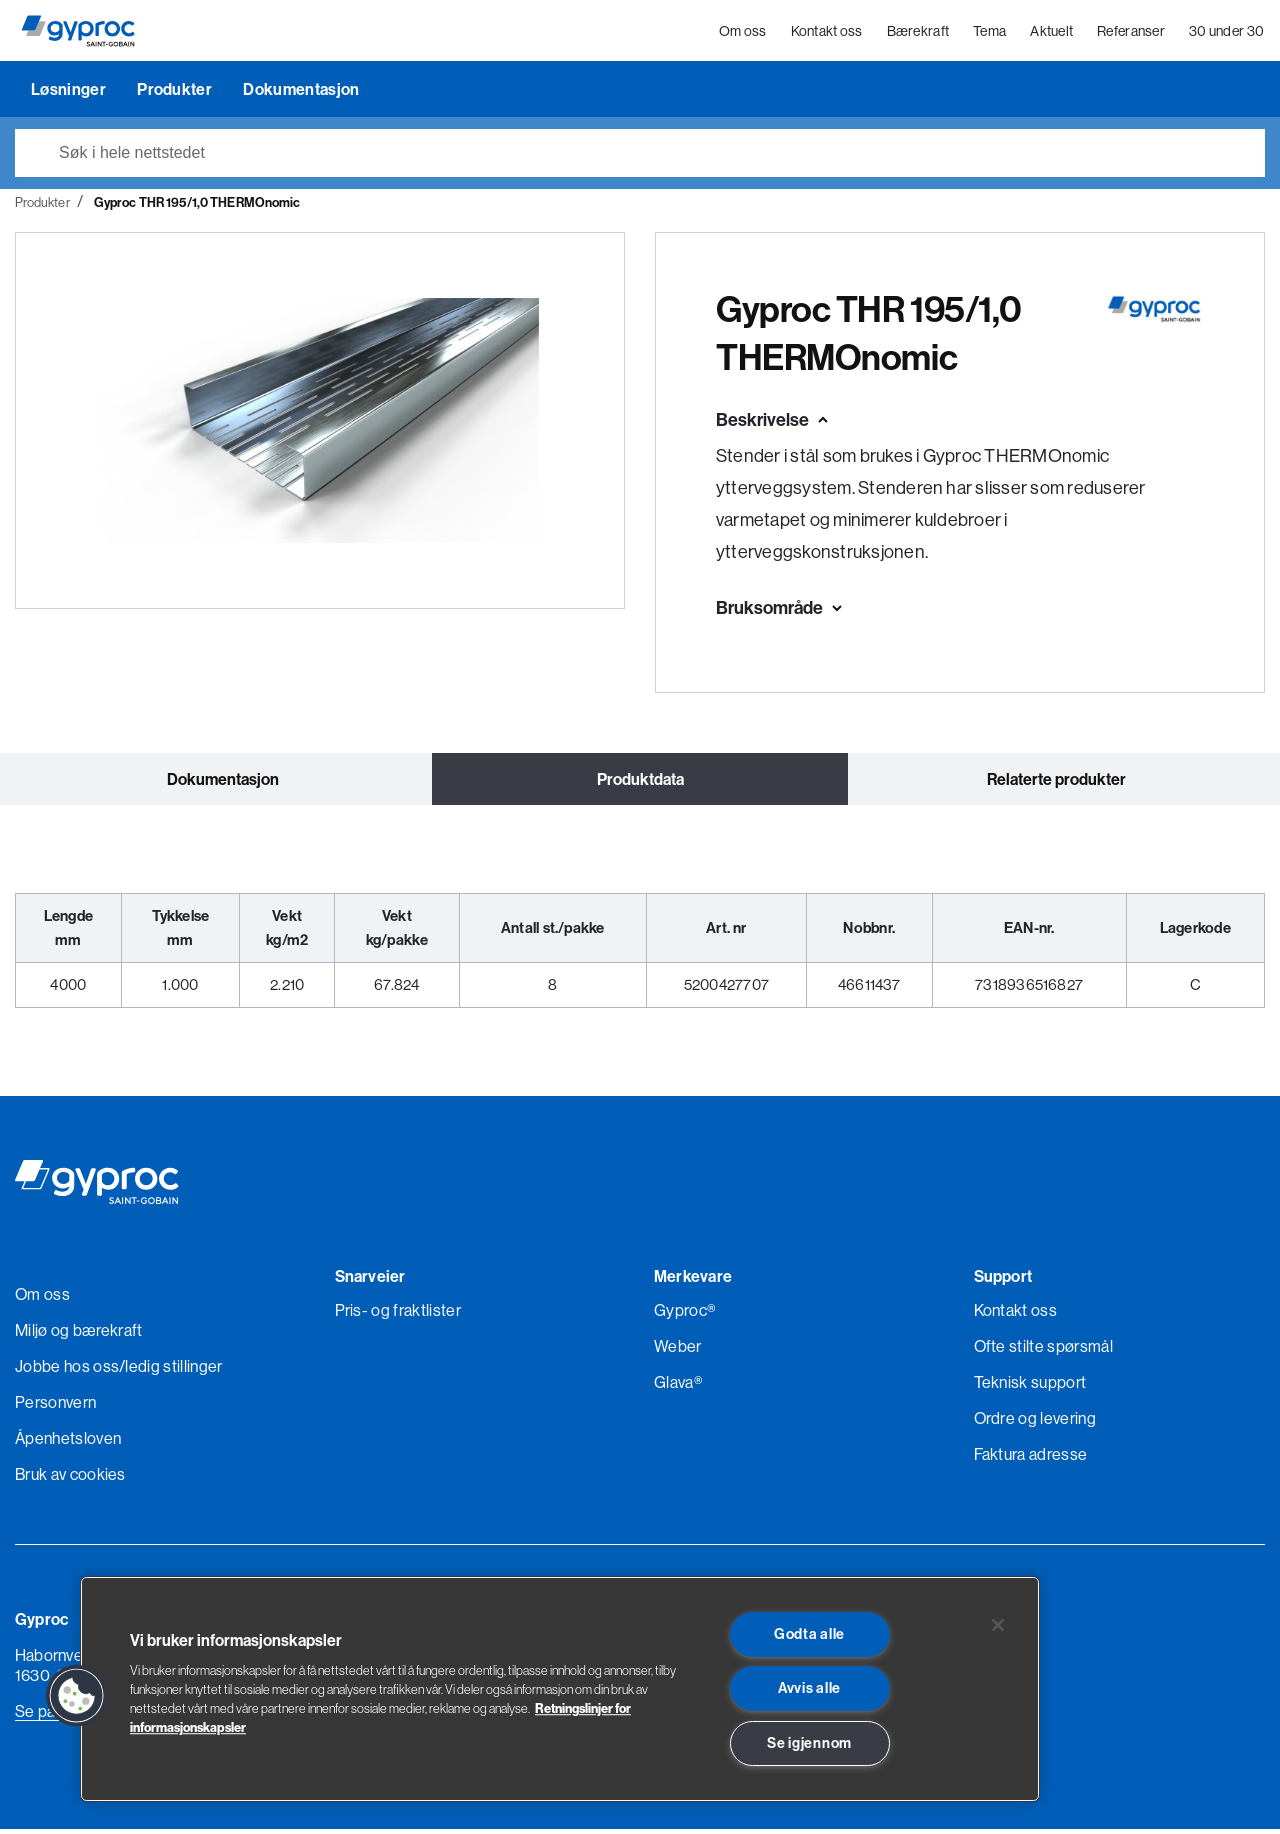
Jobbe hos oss (67, 1371)
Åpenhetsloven (68, 1443)
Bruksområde (769, 612)
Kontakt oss (827, 34)
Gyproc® (684, 1315)
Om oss (744, 34)
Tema (990, 34)
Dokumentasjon (301, 94)
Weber (678, 1351)
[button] (77, 1696)
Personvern (55, 1407)
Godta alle (809, 1634)
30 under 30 (1227, 34)
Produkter (176, 94)
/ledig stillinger (170, 1371)
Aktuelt (1052, 34)
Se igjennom (809, 1743)
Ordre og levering (1035, 1423)
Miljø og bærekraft (79, 1335)
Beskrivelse (762, 424)
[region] (560, 1689)
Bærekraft (918, 34)
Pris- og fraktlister (398, 1315)
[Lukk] (998, 1625)
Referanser (1132, 34)
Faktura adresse (1031, 1459)
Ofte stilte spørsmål (1043, 1351)
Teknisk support (1030, 1387)
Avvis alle (809, 1688)
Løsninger (70, 94)
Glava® (678, 1387)
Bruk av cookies (70, 1479)
